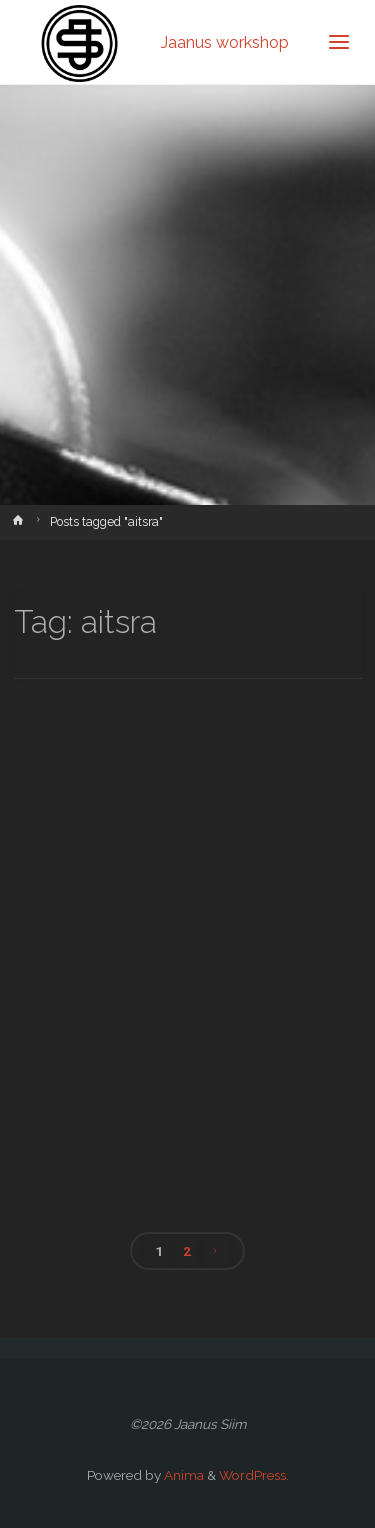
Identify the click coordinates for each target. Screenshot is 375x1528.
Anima (182, 1475)
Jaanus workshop (225, 41)
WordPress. (254, 1475)
